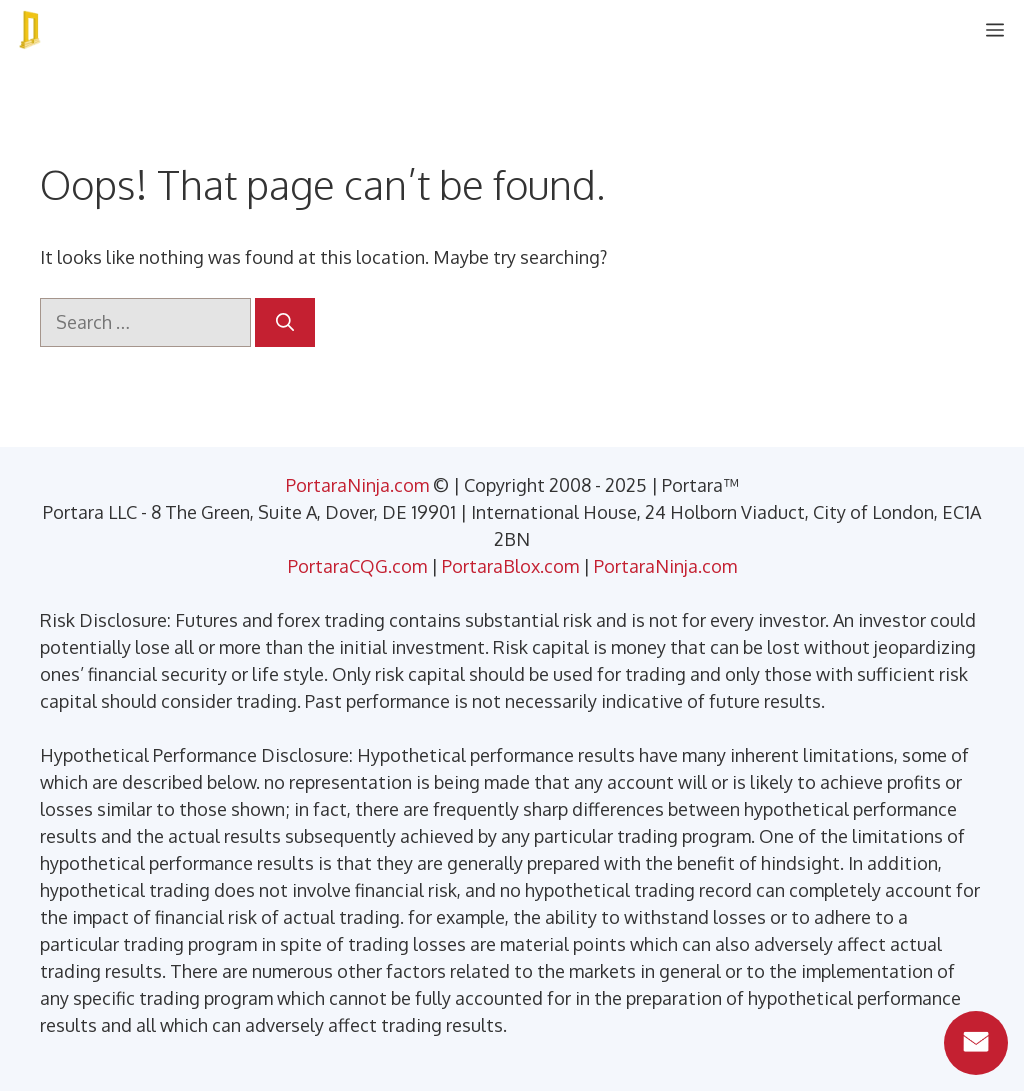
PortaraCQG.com (357, 566)
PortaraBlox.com (510, 566)
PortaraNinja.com (357, 485)
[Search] (285, 322)
